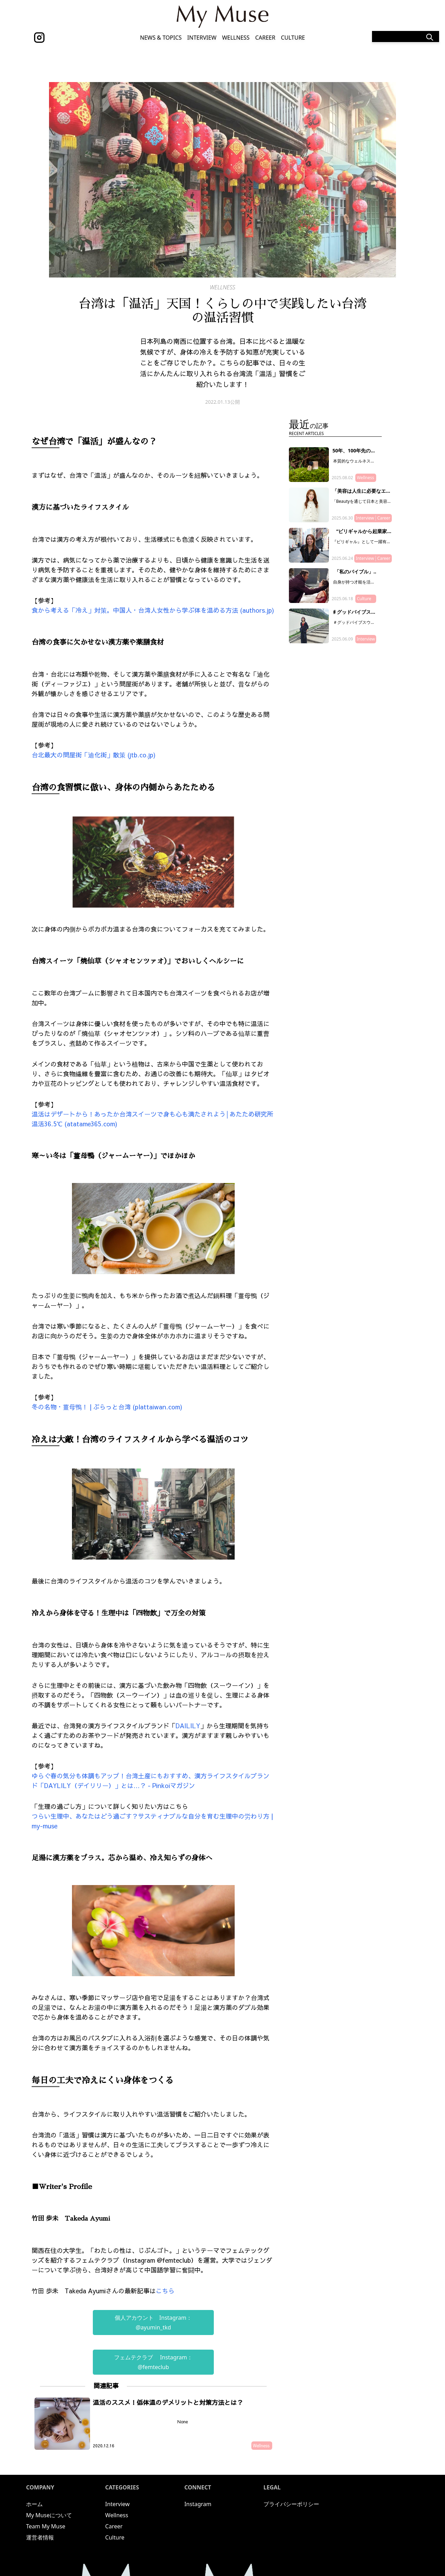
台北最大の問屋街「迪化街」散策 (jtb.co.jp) (93, 754)
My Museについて (49, 2515)
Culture (293, 37)
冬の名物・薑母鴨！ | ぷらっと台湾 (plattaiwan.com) (107, 1406)
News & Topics (161, 37)
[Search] (405, 36)
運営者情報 (40, 2537)
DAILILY (188, 1725)
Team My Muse (45, 2526)
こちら (166, 2290)
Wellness (236, 37)
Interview (202, 37)
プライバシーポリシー (291, 2504)
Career (265, 37)
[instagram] (39, 38)
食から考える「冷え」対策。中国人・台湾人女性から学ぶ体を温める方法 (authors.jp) (153, 610)
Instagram (197, 2504)
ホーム (34, 2504)
